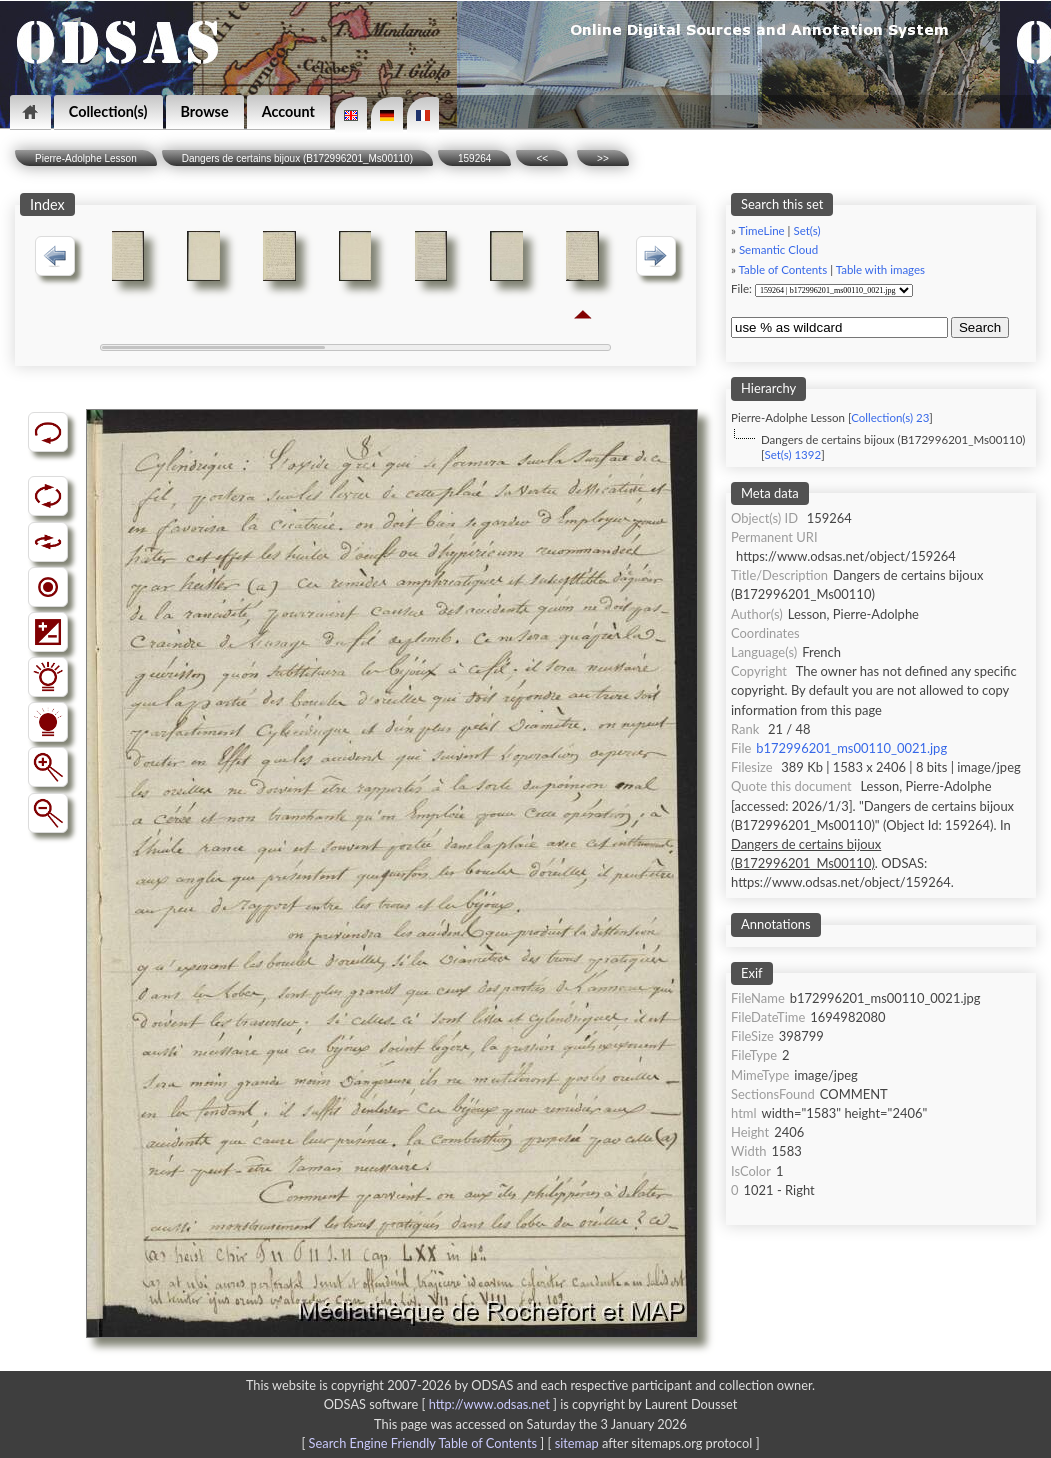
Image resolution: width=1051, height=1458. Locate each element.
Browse (205, 111)
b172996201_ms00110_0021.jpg (851, 748)
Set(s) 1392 (792, 454)
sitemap (577, 1443)
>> (603, 158)
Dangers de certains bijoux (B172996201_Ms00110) (297, 158)
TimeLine (762, 230)
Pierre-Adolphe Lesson (86, 158)
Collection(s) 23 (890, 417)
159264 (474, 158)
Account (288, 111)
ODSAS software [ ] (442, 1404)
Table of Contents (783, 269)
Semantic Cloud (778, 249)
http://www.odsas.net (489, 1404)
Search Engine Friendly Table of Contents (423, 1443)
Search (980, 327)
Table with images (880, 269)
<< (542, 158)
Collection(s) (108, 111)
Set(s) (806, 230)
